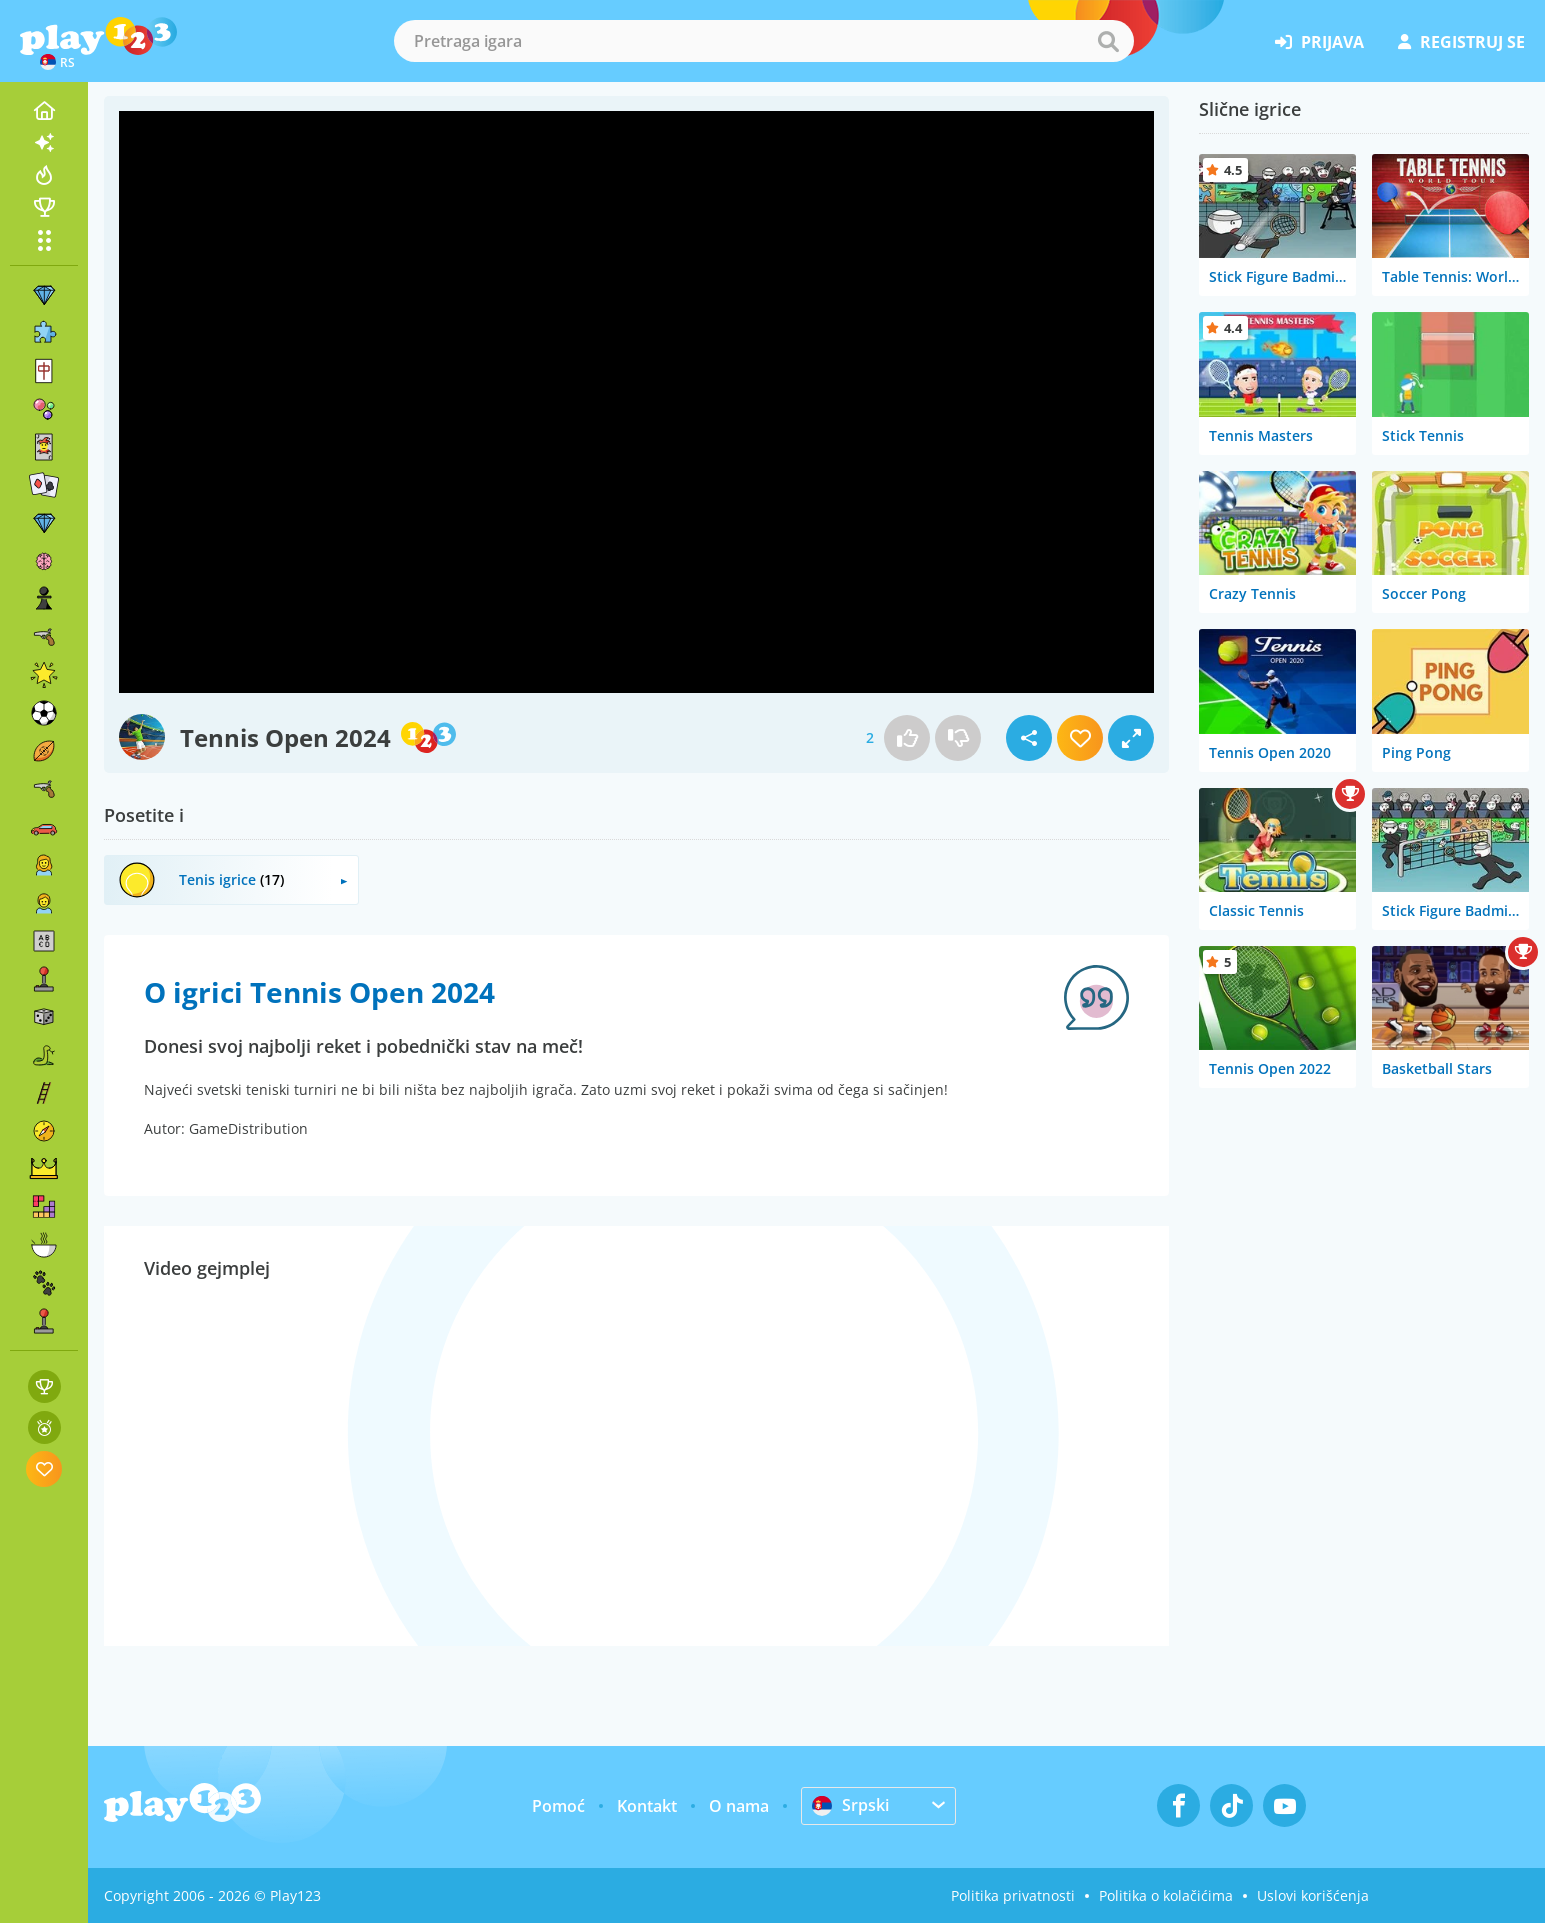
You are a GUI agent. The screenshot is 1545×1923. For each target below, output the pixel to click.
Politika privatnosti (1013, 1895)
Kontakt (647, 1806)
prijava (1319, 42)
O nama (739, 1806)
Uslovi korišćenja (1313, 1895)
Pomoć (558, 1806)
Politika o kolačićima (1166, 1895)
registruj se (1461, 42)
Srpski (850, 1805)
